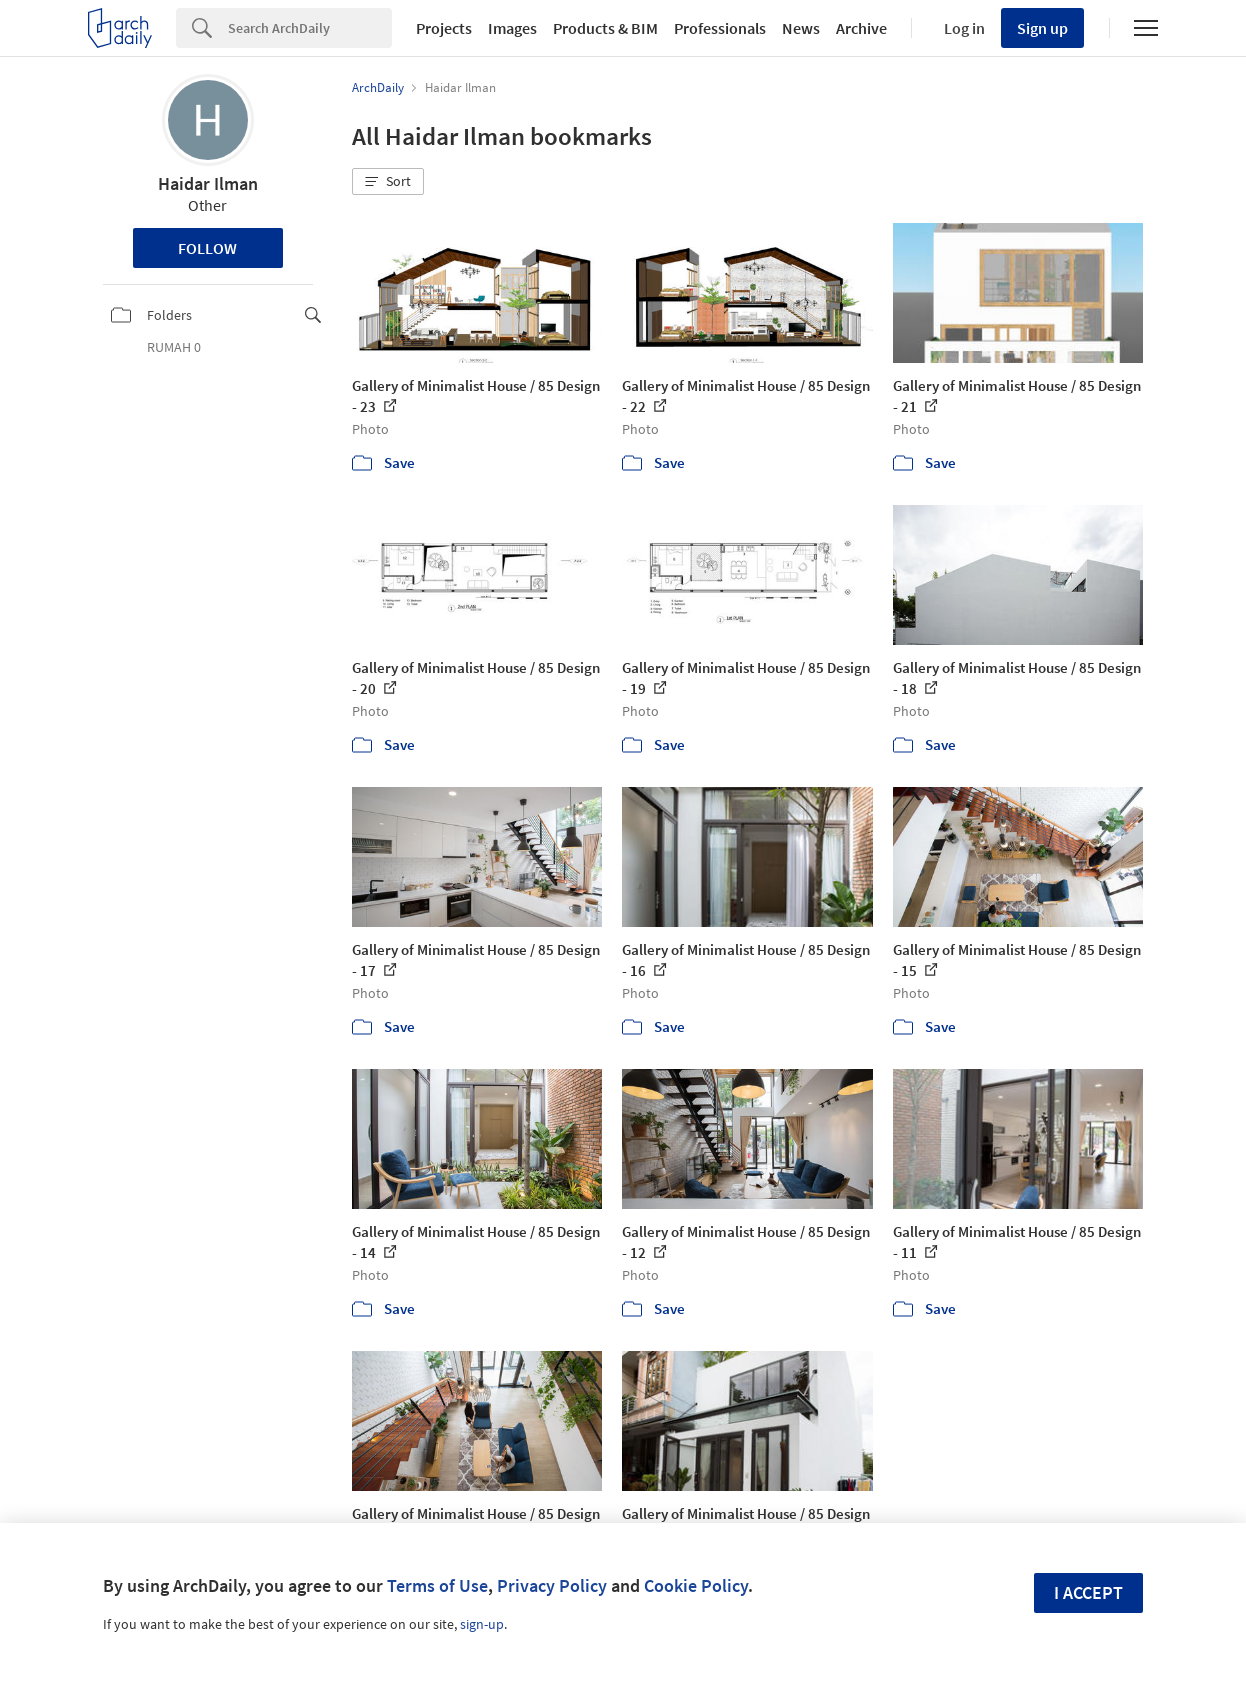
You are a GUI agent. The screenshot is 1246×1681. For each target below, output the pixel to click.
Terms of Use (437, 1585)
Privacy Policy (552, 1585)
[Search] (310, 28)
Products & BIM (605, 28)
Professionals (720, 28)
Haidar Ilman (208, 183)
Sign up (1042, 28)
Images (512, 28)
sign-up (482, 1624)
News (801, 28)
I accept (1088, 1592)
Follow (207, 248)
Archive (861, 28)
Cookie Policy (696, 1585)
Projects (444, 28)
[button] (388, 182)
